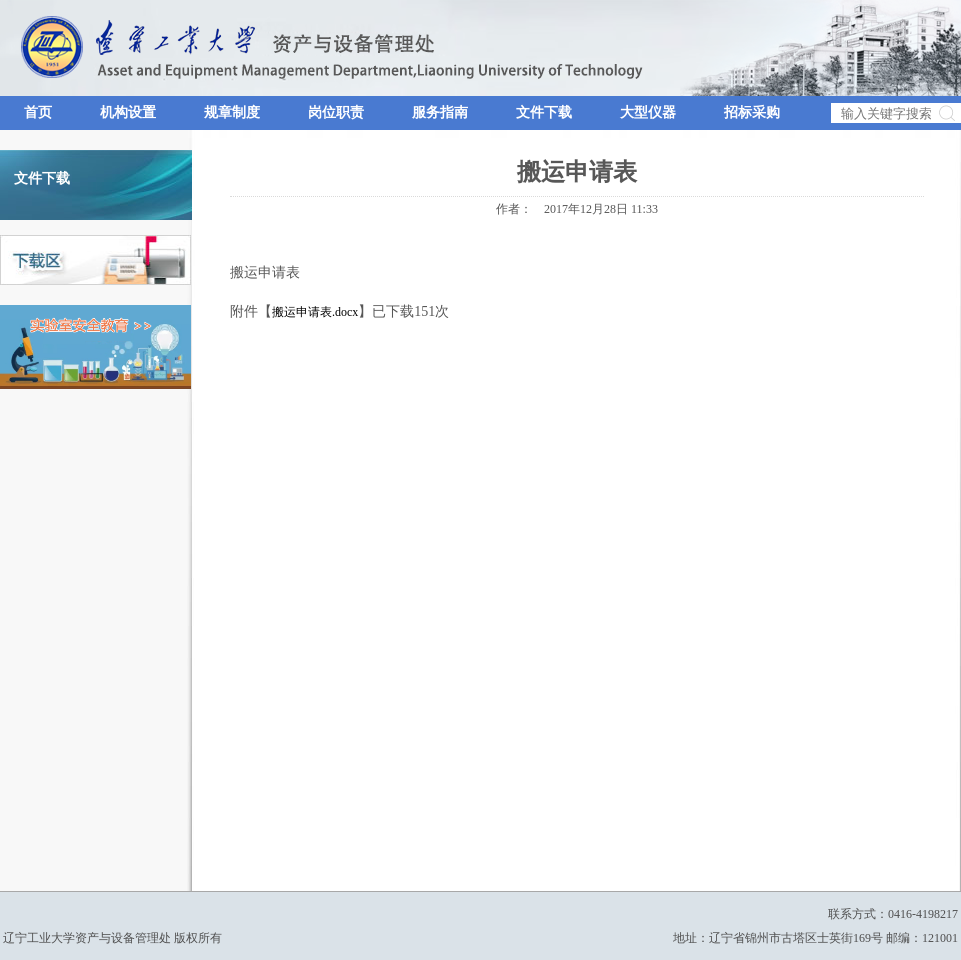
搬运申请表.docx (315, 312)
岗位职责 (336, 112)
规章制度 (232, 112)
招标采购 (752, 112)
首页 (38, 112)
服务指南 (440, 112)
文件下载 (544, 112)
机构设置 (128, 112)
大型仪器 (648, 112)
